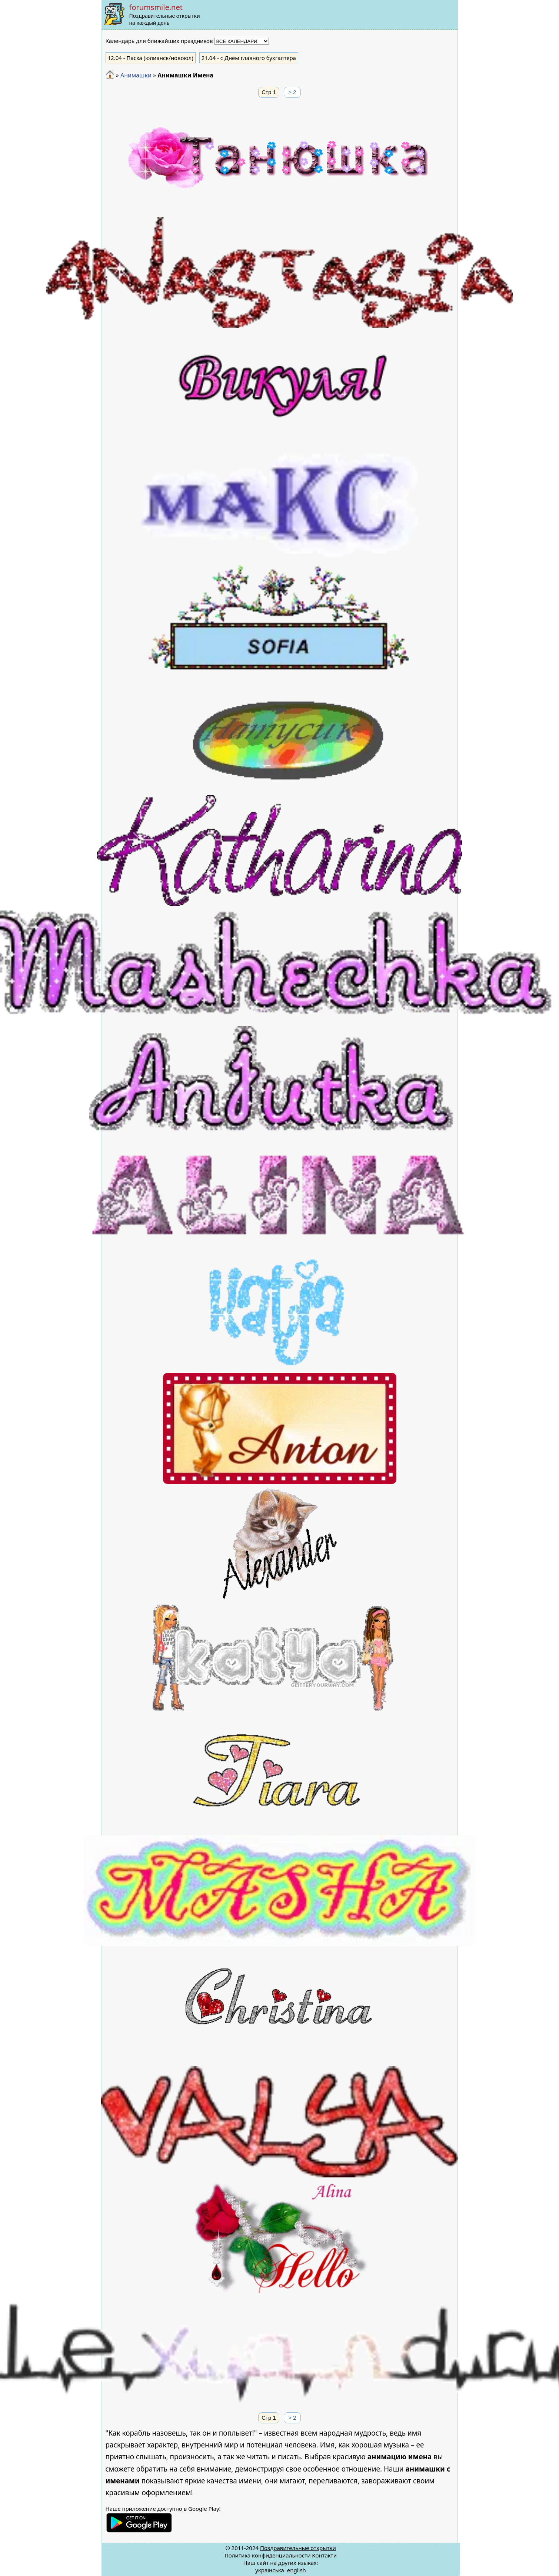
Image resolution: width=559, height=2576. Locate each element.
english (296, 2570)
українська (269, 2570)
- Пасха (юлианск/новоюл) (150, 57)
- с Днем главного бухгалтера (249, 57)
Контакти (324, 2555)
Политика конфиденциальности (267, 2555)
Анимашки (136, 75)
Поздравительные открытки (298, 2548)
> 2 (292, 92)
